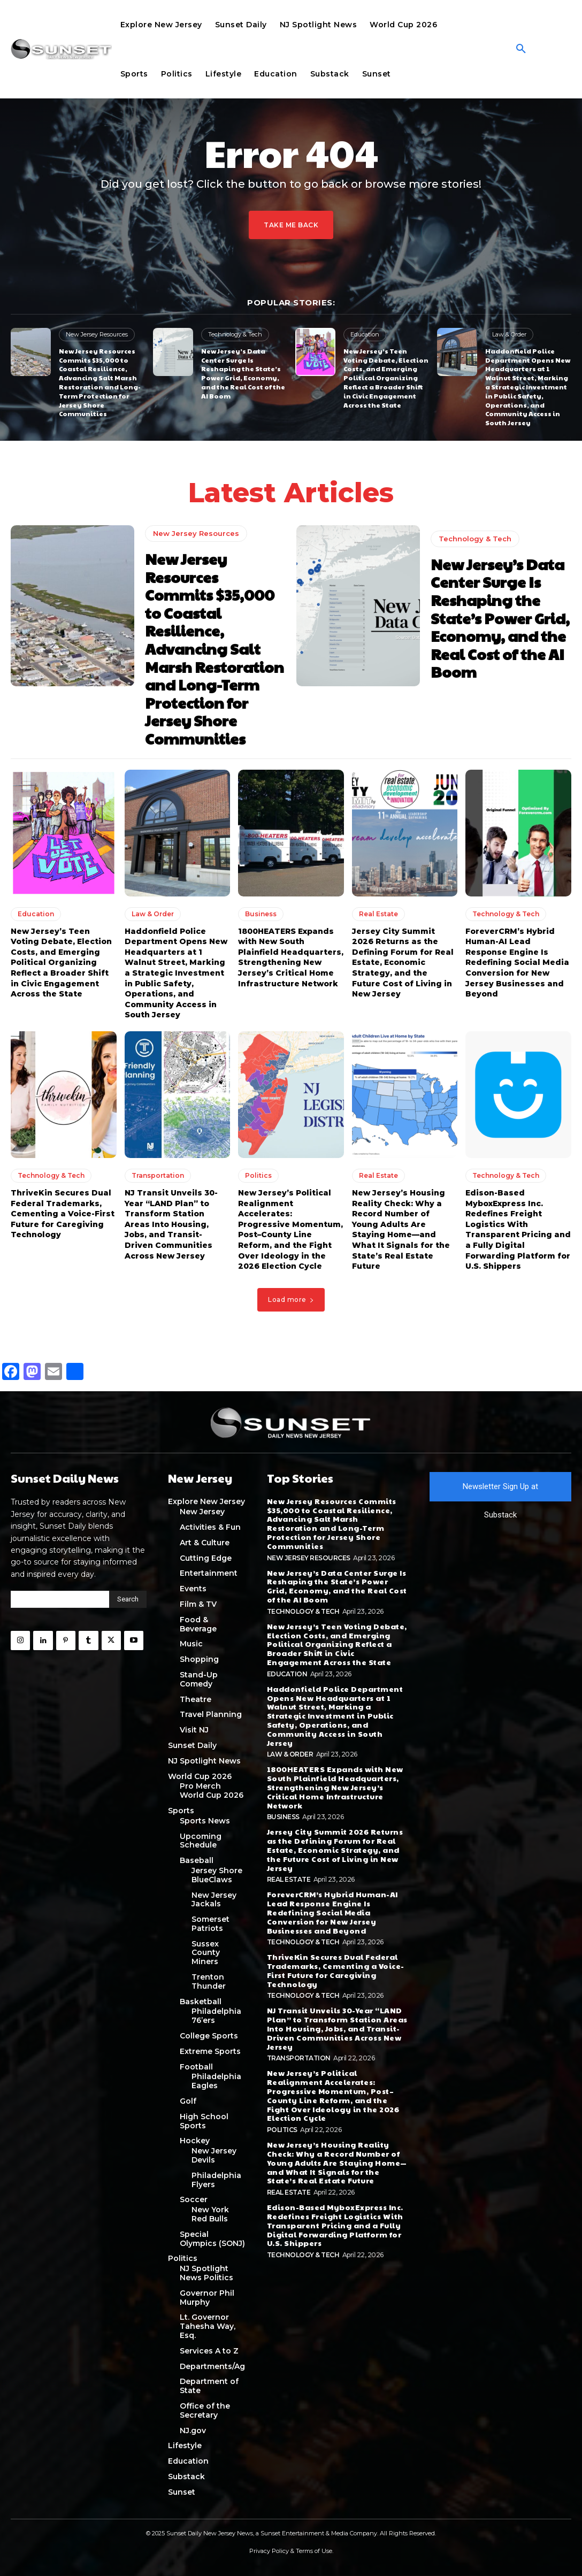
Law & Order (509, 334)
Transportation (158, 1175)
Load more (291, 1299)
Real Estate (378, 914)
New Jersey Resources (97, 334)
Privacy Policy (269, 2551)
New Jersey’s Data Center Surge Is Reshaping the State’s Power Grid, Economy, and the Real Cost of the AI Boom (243, 373)
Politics (258, 1175)
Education (364, 334)
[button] (521, 49)
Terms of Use (314, 2551)
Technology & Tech (235, 334)
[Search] (128, 1599)
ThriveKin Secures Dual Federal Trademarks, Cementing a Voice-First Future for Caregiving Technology (62, 1213)
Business (261, 914)
